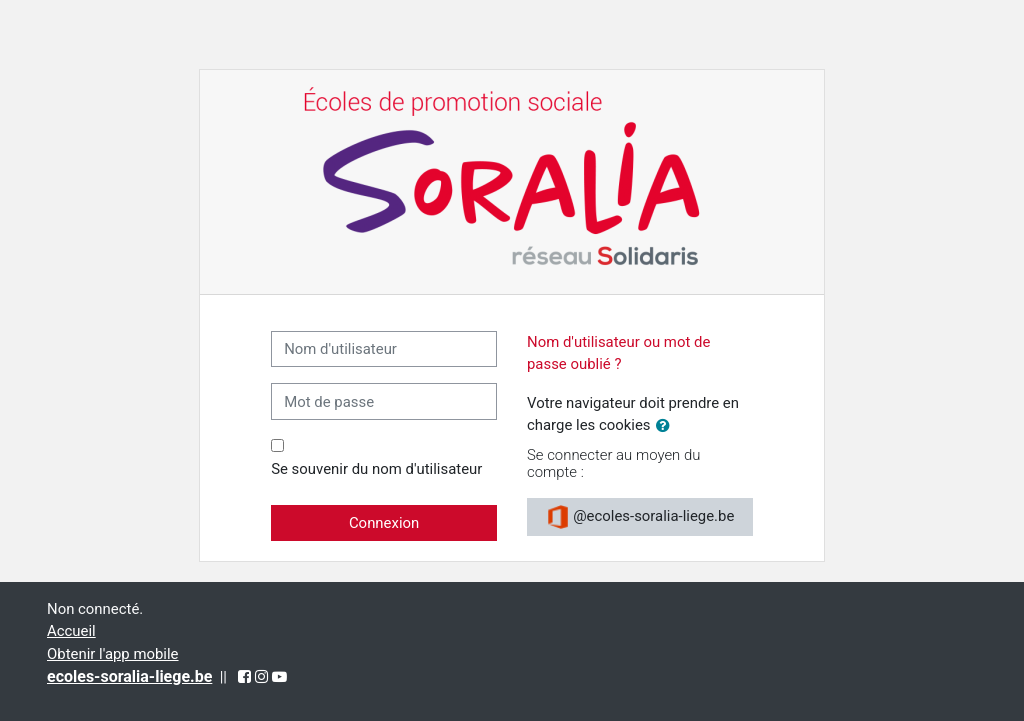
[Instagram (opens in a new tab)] (261, 677)
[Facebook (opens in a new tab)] (244, 677)
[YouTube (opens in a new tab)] (279, 677)
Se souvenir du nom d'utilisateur (376, 469)
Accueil (71, 631)
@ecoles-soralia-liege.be (640, 517)
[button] (667, 426)
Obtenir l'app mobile (113, 654)
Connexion (384, 523)
